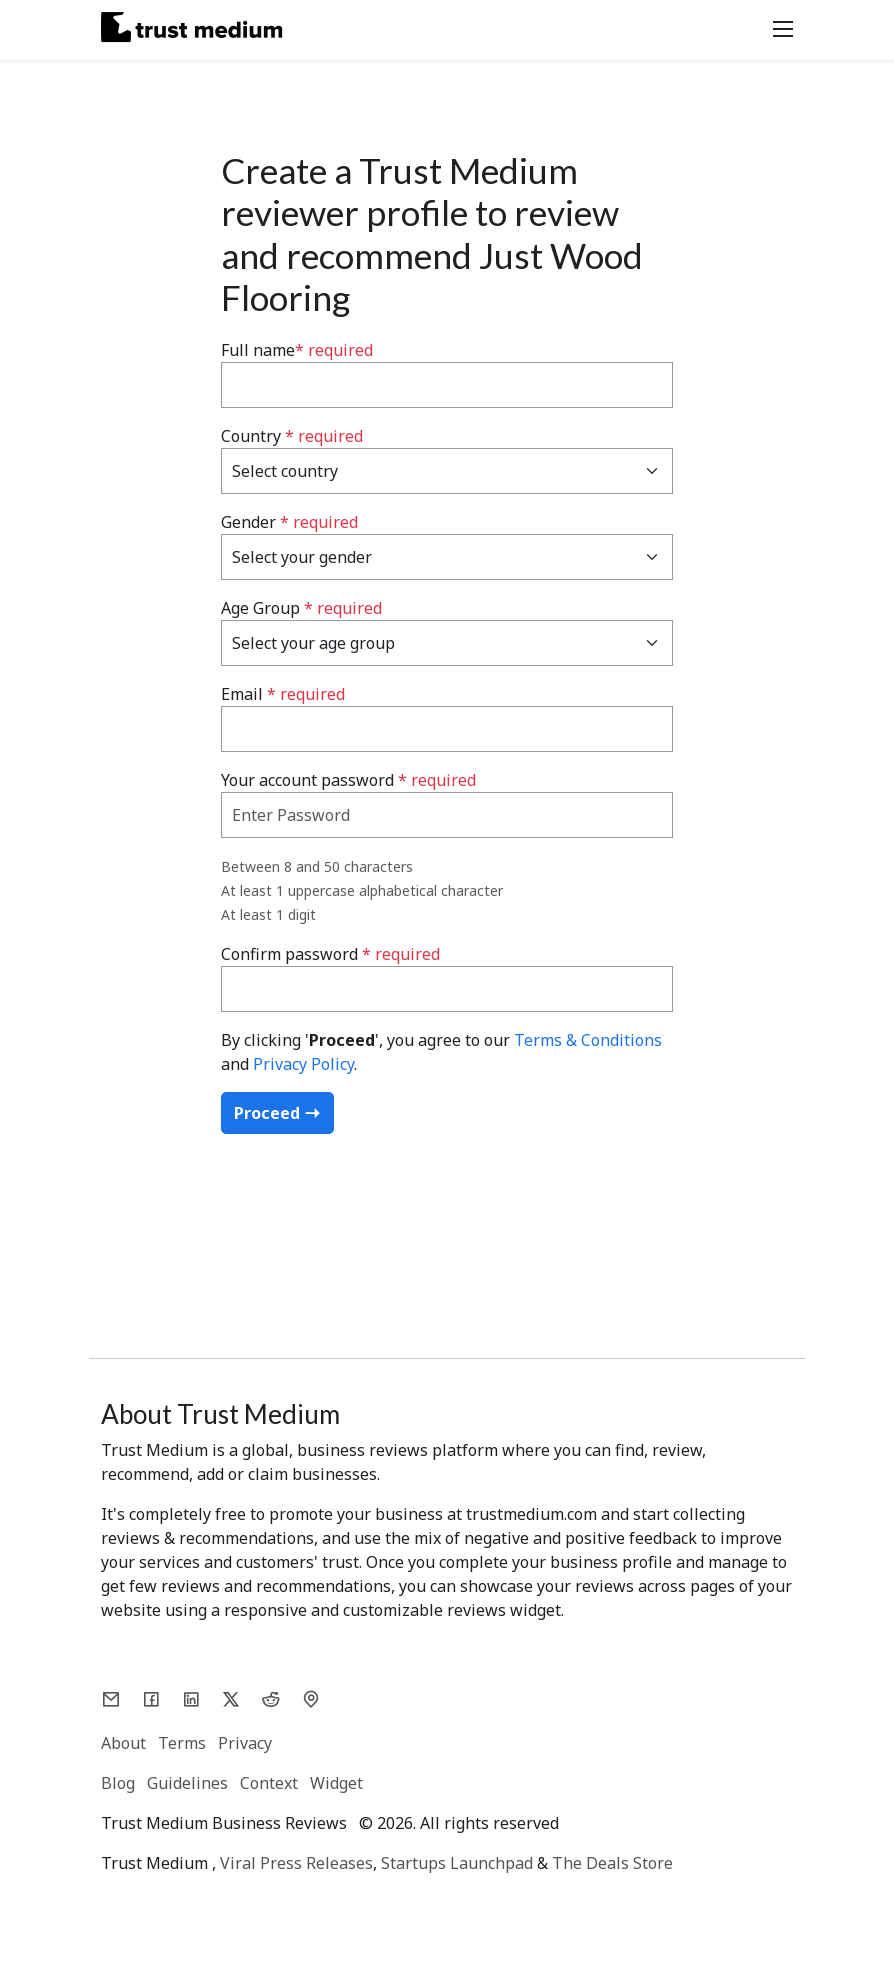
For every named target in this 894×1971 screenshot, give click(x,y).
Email (283, 694)
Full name (297, 350)
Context (269, 1783)
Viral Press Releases (296, 1863)
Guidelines (187, 1783)
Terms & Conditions (588, 1040)
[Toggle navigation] (777, 26)
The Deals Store (612, 1863)
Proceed (277, 1113)
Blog (118, 1783)
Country (292, 436)
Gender (289, 522)
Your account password (348, 780)
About (123, 1743)
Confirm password (330, 954)
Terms (182, 1743)
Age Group (301, 608)
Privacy (245, 1743)
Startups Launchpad (457, 1863)
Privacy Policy (303, 1064)
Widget (336, 1783)
